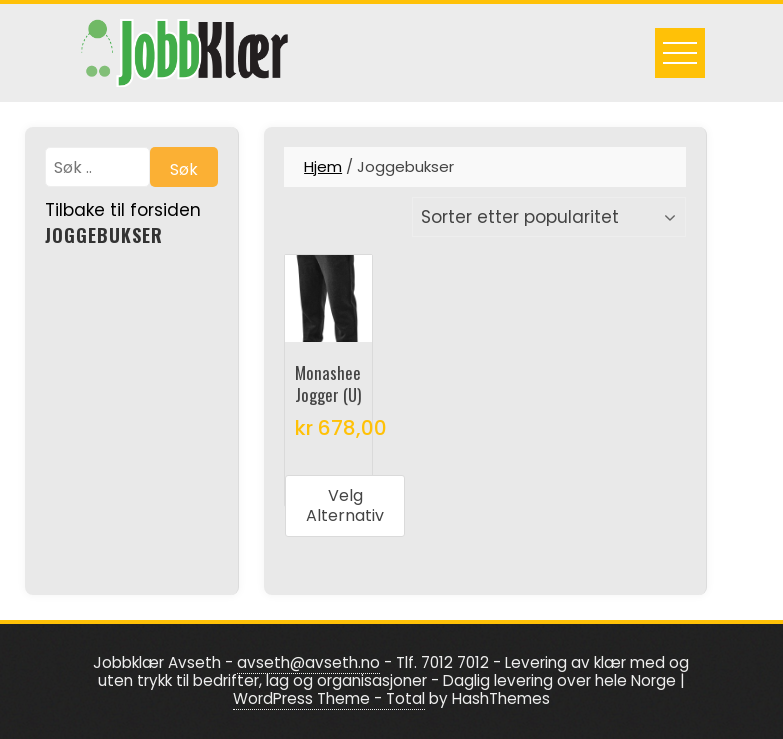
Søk (184, 169)
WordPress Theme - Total (329, 698)
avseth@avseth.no (308, 662)
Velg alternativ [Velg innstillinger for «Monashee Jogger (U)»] (345, 505)
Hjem (323, 166)
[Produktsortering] (549, 217)
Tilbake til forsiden (123, 210)
